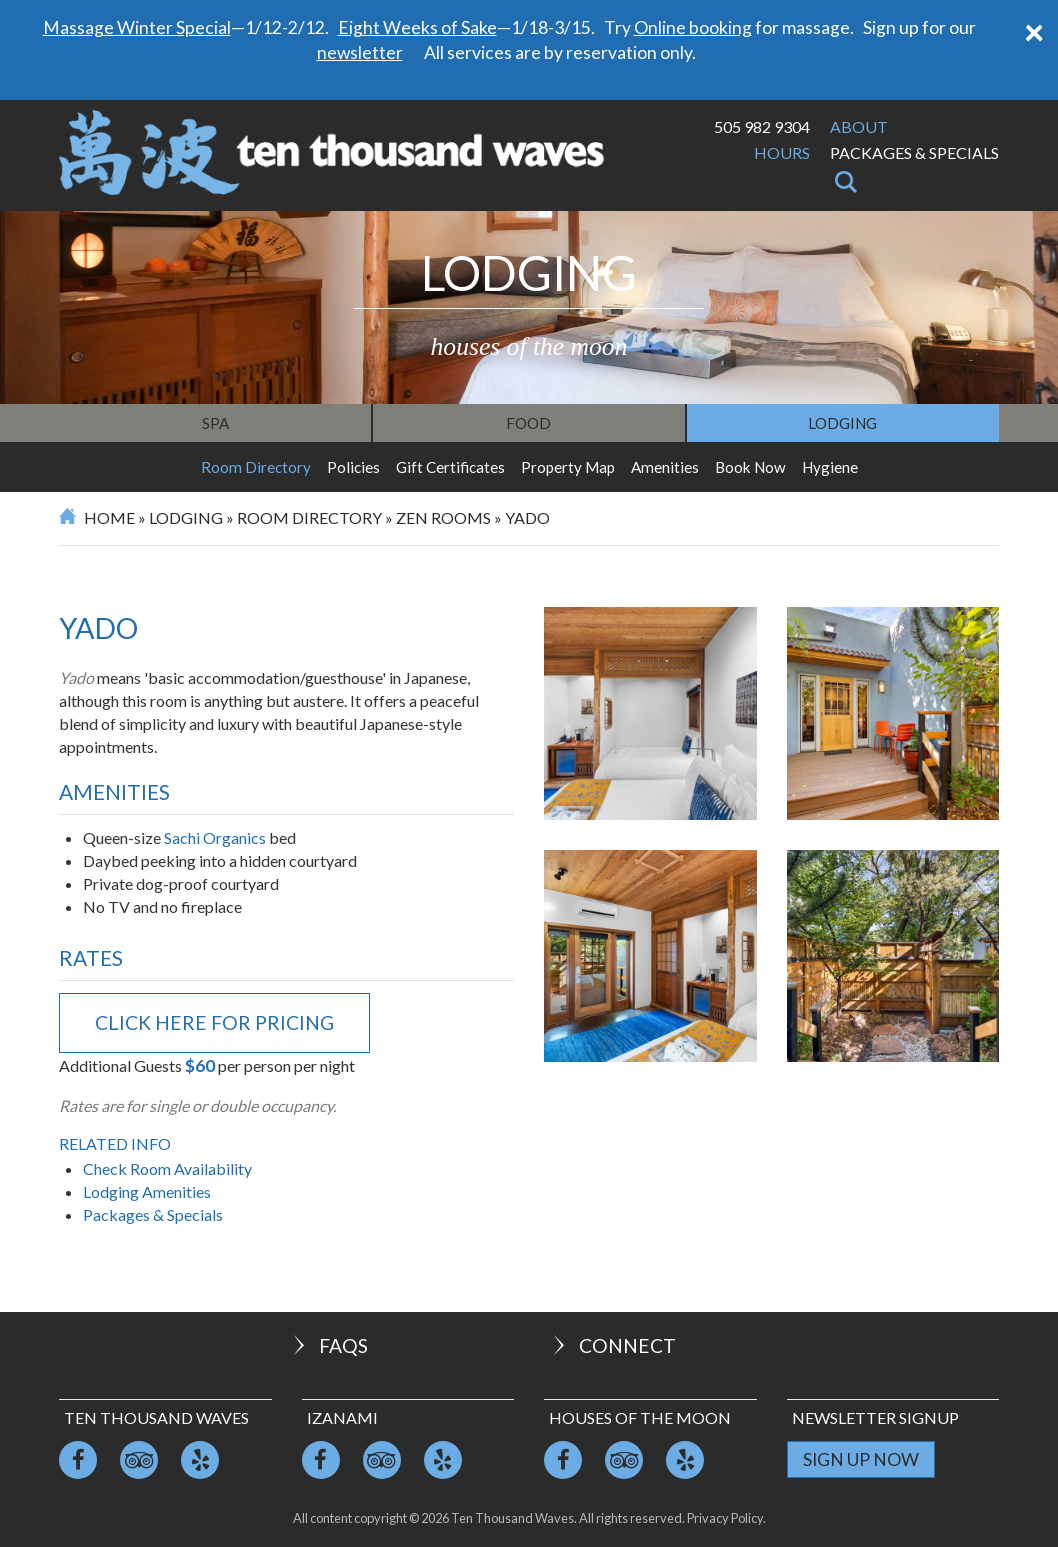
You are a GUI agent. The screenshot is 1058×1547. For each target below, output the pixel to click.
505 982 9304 (762, 126)
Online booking (693, 27)
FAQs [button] (328, 1345)
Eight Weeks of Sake (417, 27)
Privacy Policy (725, 1518)
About (859, 126)
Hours (782, 152)
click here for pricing (214, 1022)
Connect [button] (612, 1345)
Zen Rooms (443, 517)
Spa (215, 423)
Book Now (750, 467)
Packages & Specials (914, 152)
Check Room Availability (167, 1168)
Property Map (568, 467)
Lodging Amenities (147, 1191)
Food (528, 423)
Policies (353, 467)
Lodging (842, 423)
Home (109, 517)
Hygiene (830, 467)
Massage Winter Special (137, 27)
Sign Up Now (861, 1459)
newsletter (360, 52)
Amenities (665, 467)
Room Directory (256, 467)
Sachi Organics (215, 837)
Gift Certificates (450, 467)
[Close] (1034, 30)
